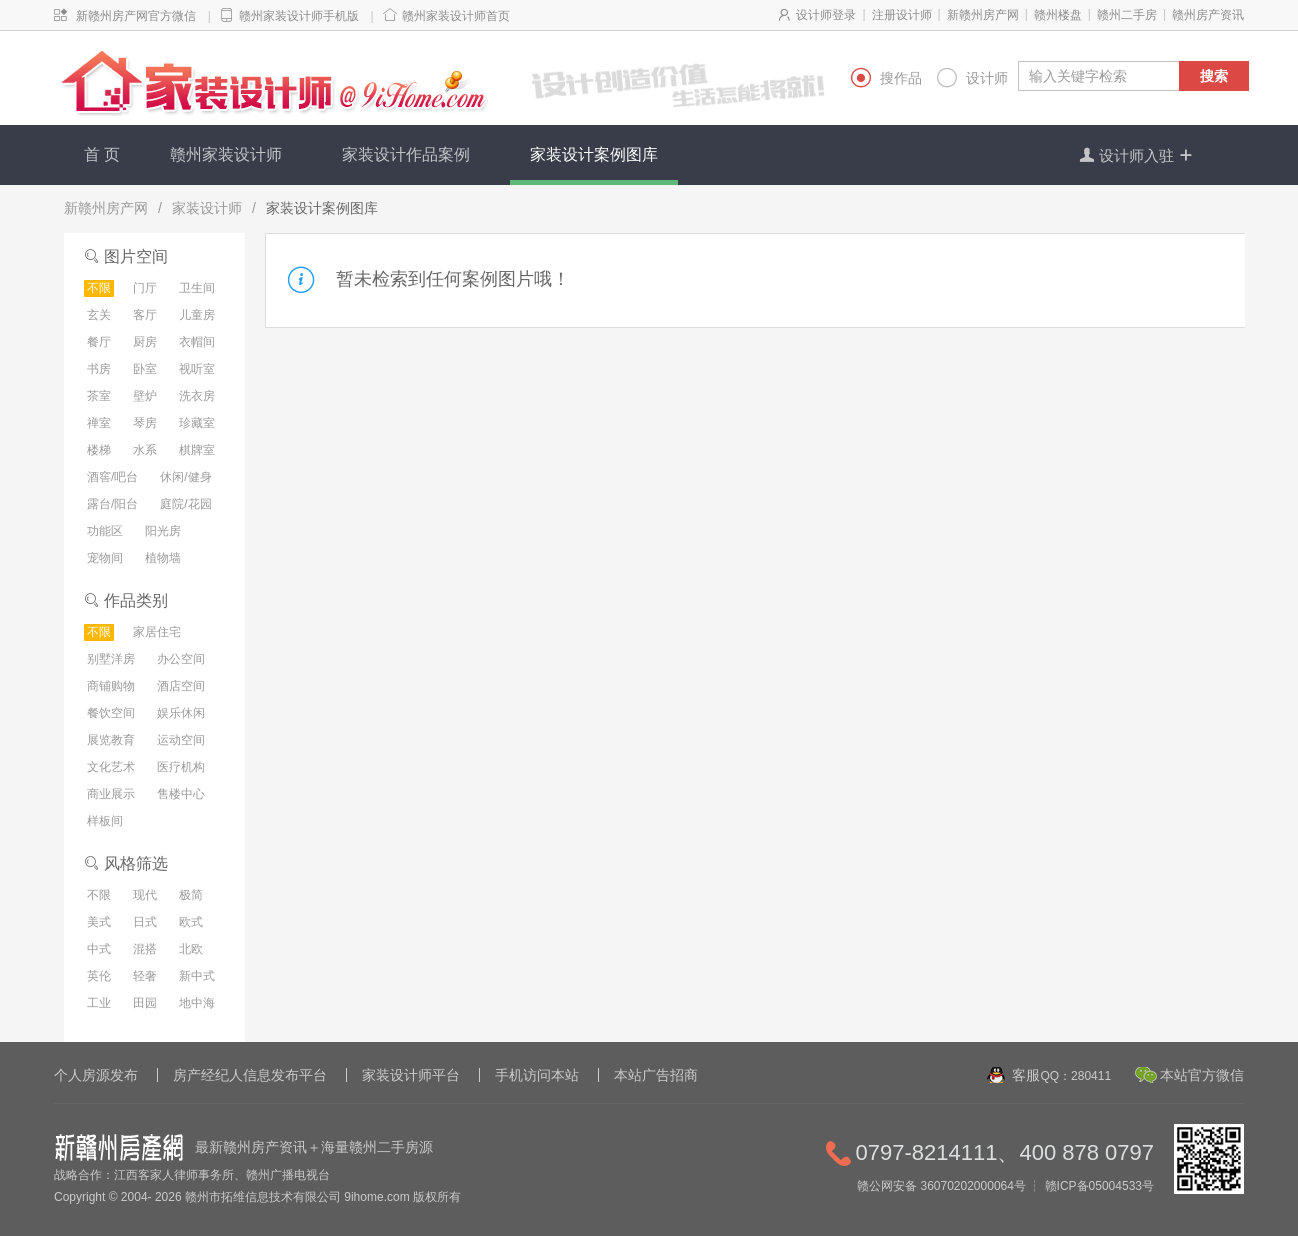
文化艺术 (111, 767)
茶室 (99, 396)
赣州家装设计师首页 (456, 16)
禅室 (99, 423)
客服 (1061, 1075)
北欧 (191, 949)
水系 (145, 450)
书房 (99, 369)
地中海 (197, 1003)
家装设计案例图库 (594, 154)
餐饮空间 (111, 713)
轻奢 (145, 976)
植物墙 (163, 558)
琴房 (145, 423)
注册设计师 (902, 15)
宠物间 (105, 558)
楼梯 (99, 450)
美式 (99, 922)
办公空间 (181, 659)
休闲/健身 (185, 477)
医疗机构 (181, 767)
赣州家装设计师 (226, 154)
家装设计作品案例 (406, 154)
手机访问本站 (537, 1075)
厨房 (145, 342)
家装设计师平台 (411, 1075)
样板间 (105, 821)
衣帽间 (197, 342)
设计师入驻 (1136, 155)
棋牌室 (197, 450)
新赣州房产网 (983, 15)
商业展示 (111, 794)
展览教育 (111, 740)
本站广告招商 (656, 1075)
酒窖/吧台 (112, 477)
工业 (99, 1003)
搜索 (1214, 76)
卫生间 (197, 288)
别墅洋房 (111, 659)
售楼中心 (181, 794)
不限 (99, 288)
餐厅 (99, 342)
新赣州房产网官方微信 (136, 16)
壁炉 (145, 396)
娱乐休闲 (181, 713)
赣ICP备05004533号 (1099, 1186)
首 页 (102, 154)
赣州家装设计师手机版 (299, 16)
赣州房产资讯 (1208, 15)
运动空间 (181, 740)
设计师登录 (826, 15)
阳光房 (163, 531)
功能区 (105, 531)
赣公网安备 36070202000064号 (941, 1186)
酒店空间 (181, 686)
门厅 (145, 288)
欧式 (191, 922)
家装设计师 (207, 208)
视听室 (197, 369)
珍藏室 (197, 423)
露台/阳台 (112, 504)
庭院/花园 (185, 504)
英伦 (99, 976)
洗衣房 (197, 396)
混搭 (145, 949)
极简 (191, 895)
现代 (145, 895)
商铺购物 (111, 686)
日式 (145, 922)
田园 (145, 1003)
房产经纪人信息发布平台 (250, 1075)
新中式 (197, 976)
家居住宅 (157, 632)
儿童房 (197, 315)
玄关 (99, 315)
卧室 (145, 369)
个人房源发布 (96, 1075)
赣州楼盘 (1058, 15)
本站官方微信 (1202, 1075)
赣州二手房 (1127, 15)
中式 (99, 949)
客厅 (145, 315)
